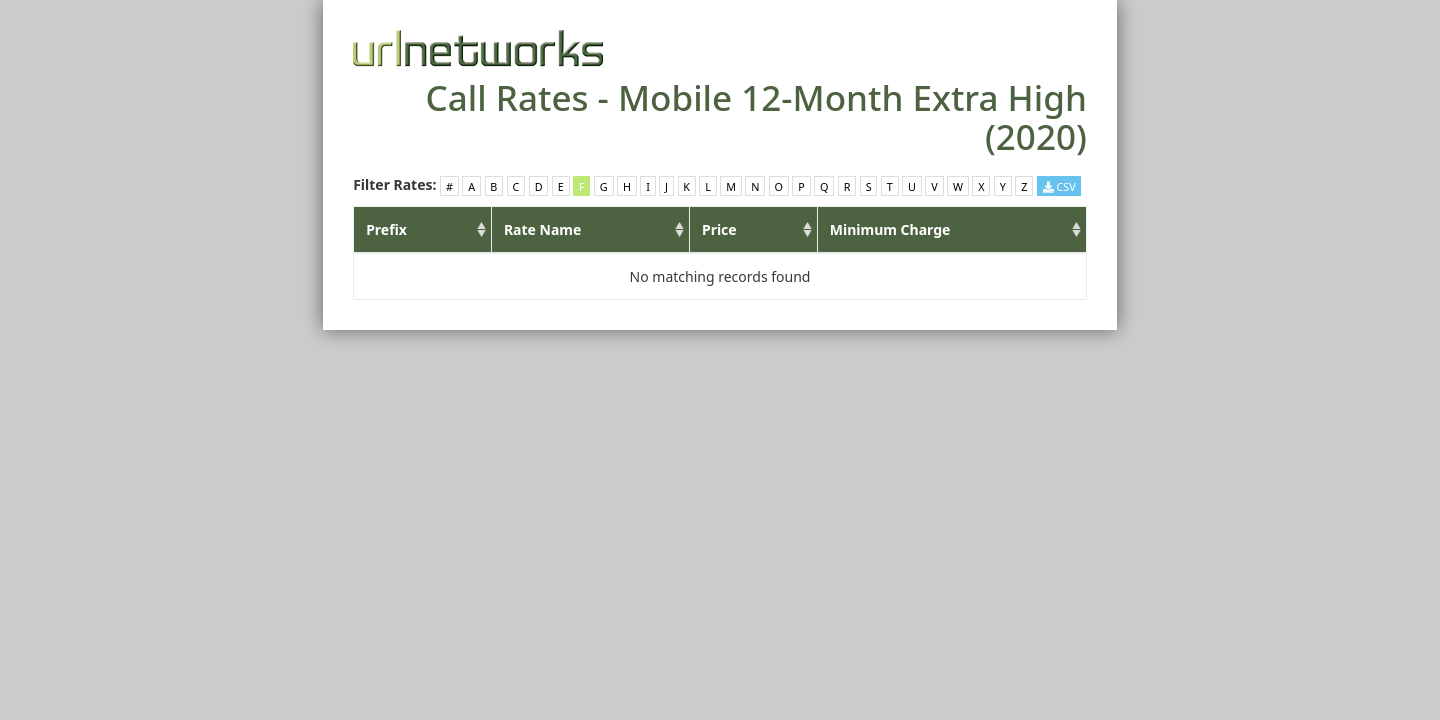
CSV (1059, 186)
